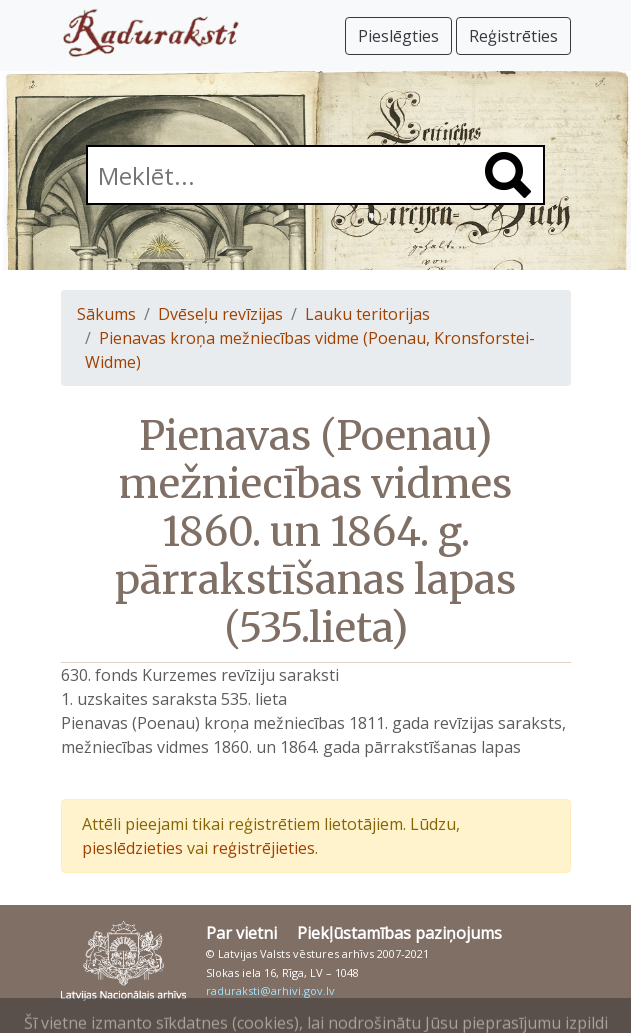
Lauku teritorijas (367, 314)
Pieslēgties (398, 36)
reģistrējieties (263, 848)
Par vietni (241, 933)
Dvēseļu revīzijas (220, 314)
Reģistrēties (513, 36)
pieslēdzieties (132, 848)
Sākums (106, 314)
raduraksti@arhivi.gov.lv (270, 990)
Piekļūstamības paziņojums (399, 933)
